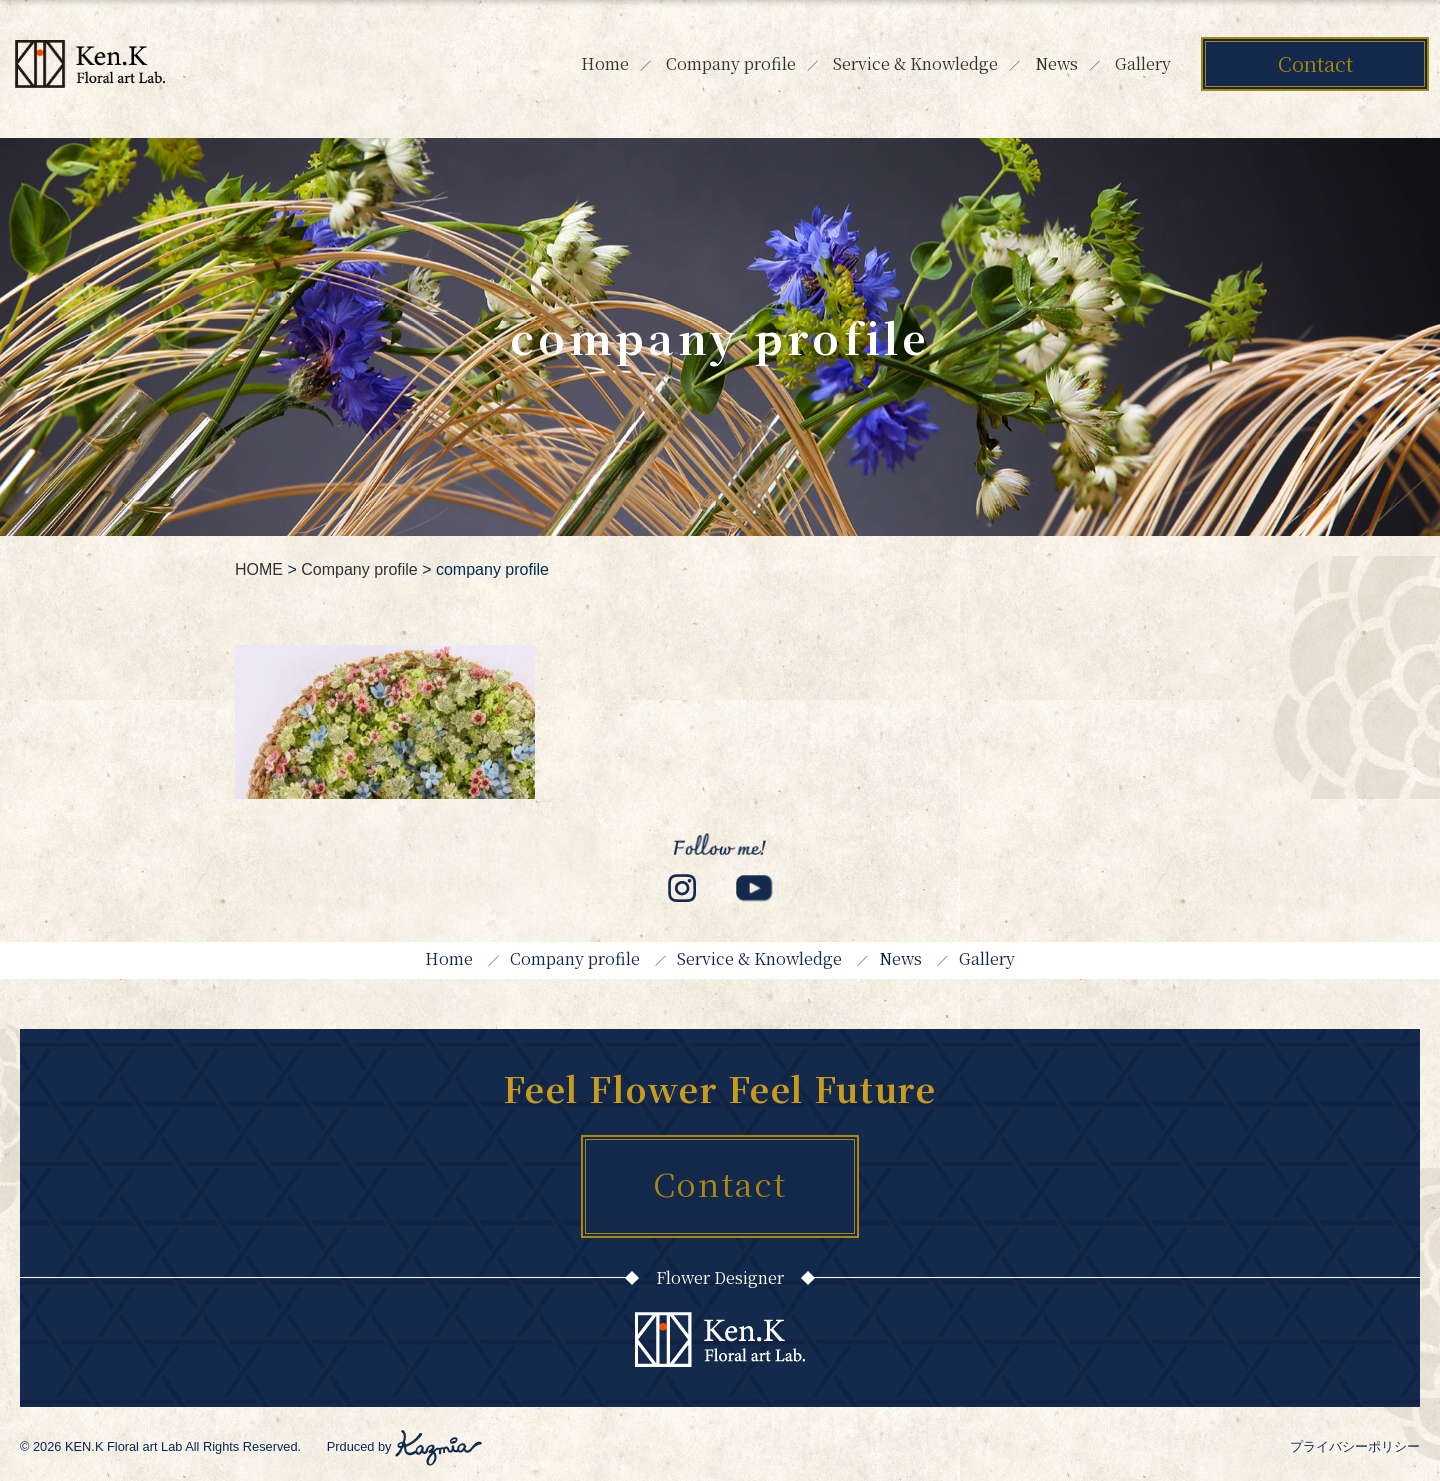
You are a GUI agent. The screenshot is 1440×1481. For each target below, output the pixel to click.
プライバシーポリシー (1355, 1446)
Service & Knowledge (915, 63)
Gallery (1143, 63)
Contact (1315, 63)
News (1056, 63)
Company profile (731, 63)
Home (605, 63)
